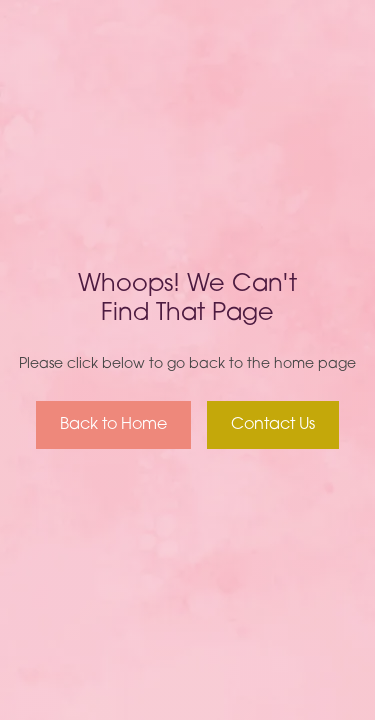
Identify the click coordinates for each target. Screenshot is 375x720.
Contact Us (273, 425)
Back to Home (113, 425)
